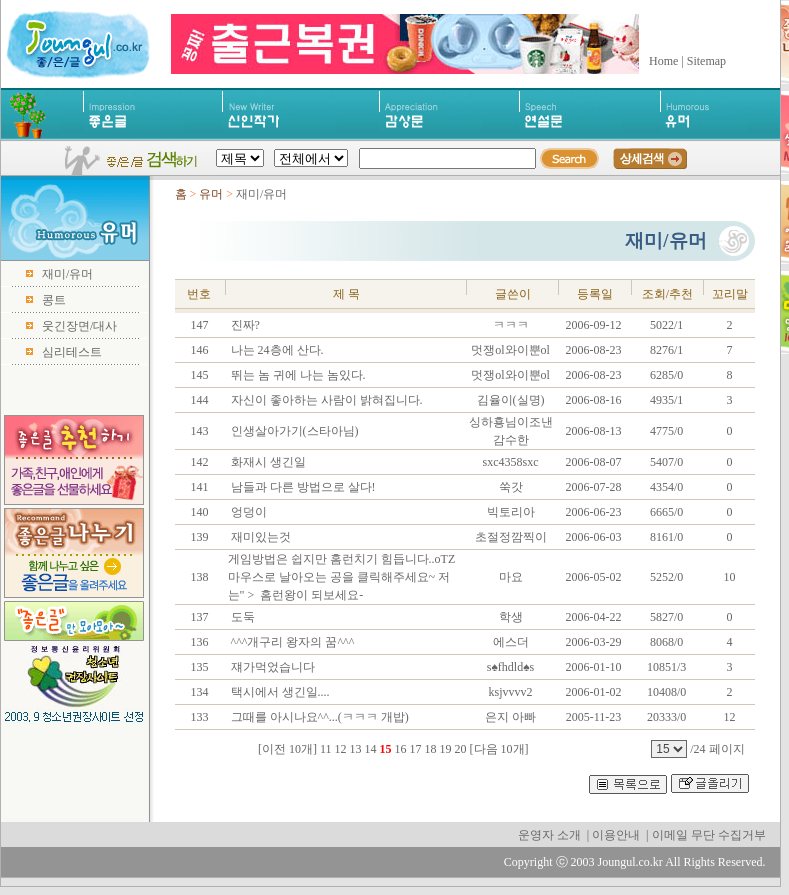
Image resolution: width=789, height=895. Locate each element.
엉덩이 (247, 512)
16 (401, 749)
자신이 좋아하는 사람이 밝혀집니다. (325, 400)
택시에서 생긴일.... (279, 692)
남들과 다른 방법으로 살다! (302, 487)
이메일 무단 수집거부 (709, 835)
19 (446, 749)
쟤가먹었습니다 (271, 667)
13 (356, 749)
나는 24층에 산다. (276, 350)
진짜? (244, 325)
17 (416, 749)
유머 (211, 194)
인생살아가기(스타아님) (293, 431)
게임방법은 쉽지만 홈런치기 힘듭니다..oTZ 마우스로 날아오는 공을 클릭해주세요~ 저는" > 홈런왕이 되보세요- (342, 577)
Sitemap (706, 61)
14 (371, 749)
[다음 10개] (499, 749)
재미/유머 (67, 274)
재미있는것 (259, 537)
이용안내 (616, 835)
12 (341, 749)
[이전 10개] (287, 749)
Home (663, 61)
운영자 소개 (549, 835)
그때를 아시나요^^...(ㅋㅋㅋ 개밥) (318, 717)
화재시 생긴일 (267, 462)
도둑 (241, 617)
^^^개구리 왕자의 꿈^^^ (291, 642)
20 (461, 749)
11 (326, 749)
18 (431, 749)
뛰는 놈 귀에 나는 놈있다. (297, 375)
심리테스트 (72, 352)
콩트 (54, 300)
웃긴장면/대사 (79, 326)
